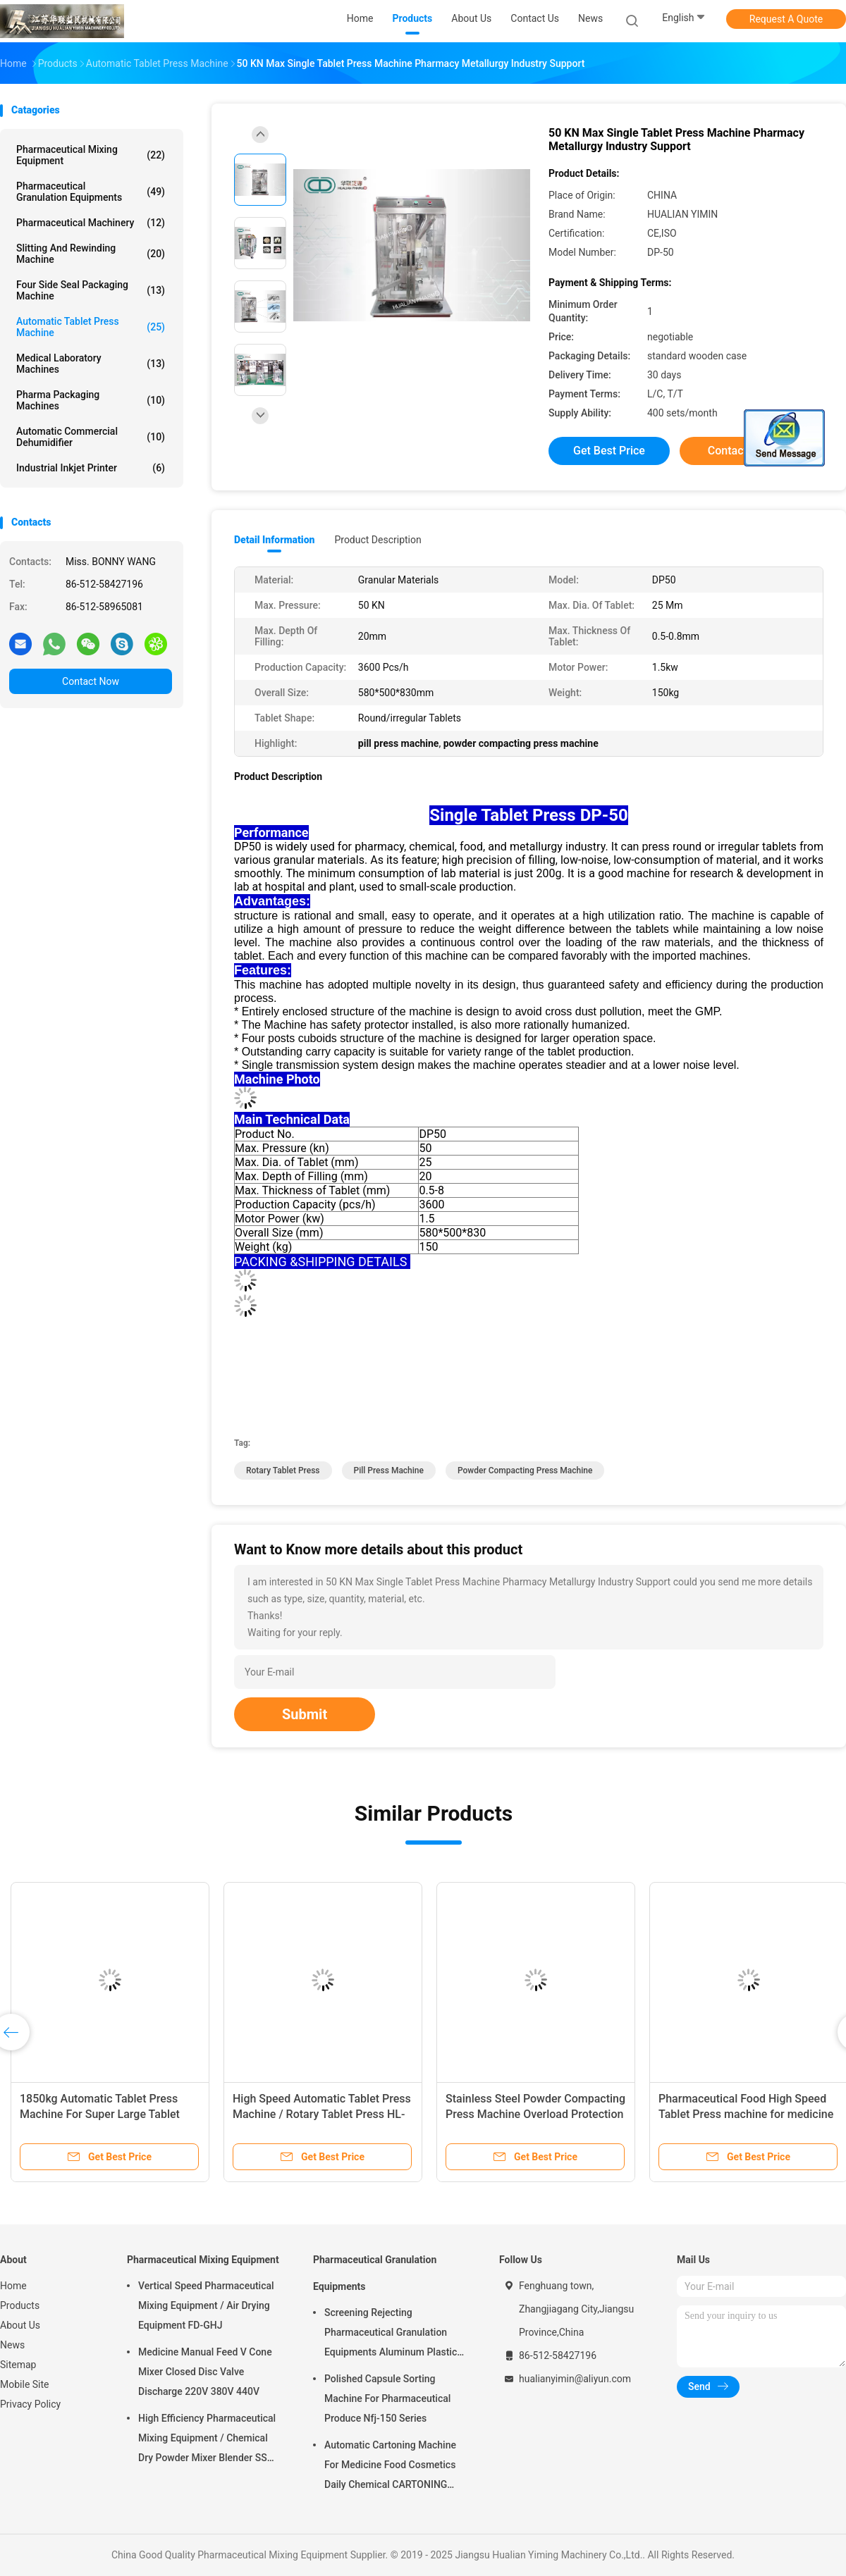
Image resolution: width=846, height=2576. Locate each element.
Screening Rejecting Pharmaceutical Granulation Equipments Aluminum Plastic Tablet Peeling (390, 2334)
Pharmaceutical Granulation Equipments (90, 191)
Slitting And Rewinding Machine (90, 253)
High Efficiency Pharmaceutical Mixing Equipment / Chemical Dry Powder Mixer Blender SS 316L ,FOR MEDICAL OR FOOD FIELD (207, 2440)
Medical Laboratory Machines (90, 363)
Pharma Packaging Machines (90, 400)
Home (13, 2285)
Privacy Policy (30, 2404)
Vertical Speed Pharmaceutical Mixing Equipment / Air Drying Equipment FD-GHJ (206, 2305)
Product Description (377, 539)
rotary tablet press (283, 1470)
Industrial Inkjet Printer (90, 468)
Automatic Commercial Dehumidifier (90, 437)
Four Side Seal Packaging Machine (90, 290)
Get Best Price (609, 450)
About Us (20, 2325)
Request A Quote (786, 19)
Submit (304, 1714)
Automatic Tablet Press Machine (90, 327)
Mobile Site (24, 2384)
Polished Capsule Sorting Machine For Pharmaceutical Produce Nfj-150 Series (387, 2398)
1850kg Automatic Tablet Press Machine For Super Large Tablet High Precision (100, 2114)
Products (19, 2305)
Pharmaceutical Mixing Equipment (90, 155)
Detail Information (274, 539)
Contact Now (90, 681)
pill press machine (389, 1470)
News (12, 2345)
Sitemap (18, 2364)
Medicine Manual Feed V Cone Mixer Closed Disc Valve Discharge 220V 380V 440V (205, 2371)
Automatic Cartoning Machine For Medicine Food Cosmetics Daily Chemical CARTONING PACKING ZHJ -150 (390, 2466)
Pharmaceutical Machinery (90, 223)
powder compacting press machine (525, 1470)
